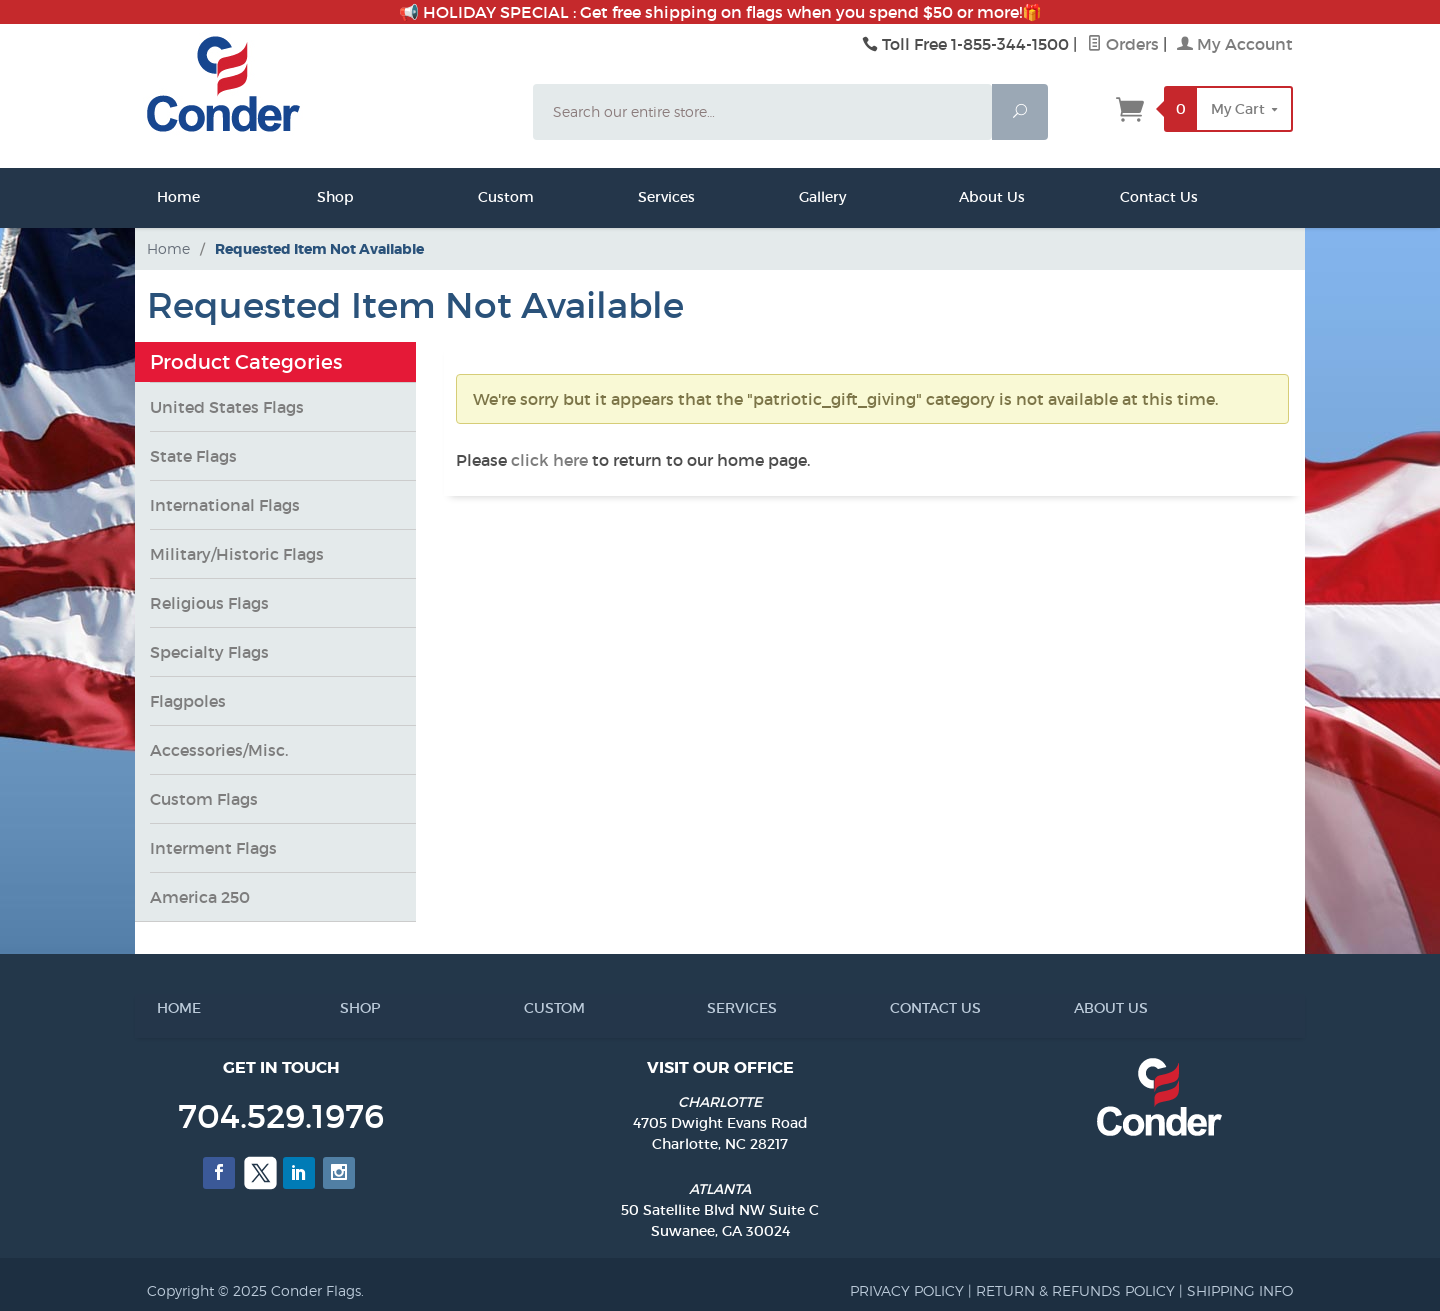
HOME (165, 1008)
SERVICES (715, 1008)
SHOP (348, 1008)
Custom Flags (204, 799)
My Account (1235, 44)
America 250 (200, 897)
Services (644, 197)
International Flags (225, 505)
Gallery (805, 197)
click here (549, 460)
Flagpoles (188, 701)
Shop (323, 197)
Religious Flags (209, 603)
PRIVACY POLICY (907, 1290)
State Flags (193, 456)
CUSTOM (532, 1008)
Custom (484, 197)
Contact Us (1126, 197)
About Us (965, 197)
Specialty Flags (209, 652)
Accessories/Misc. (219, 750)
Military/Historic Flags (237, 554)
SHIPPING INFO (1240, 1290)
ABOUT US (1082, 1008)
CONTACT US (898, 1008)
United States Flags (227, 407)
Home (163, 197)
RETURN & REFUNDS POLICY (1075, 1290)
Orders (1123, 44)
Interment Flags (213, 848)
